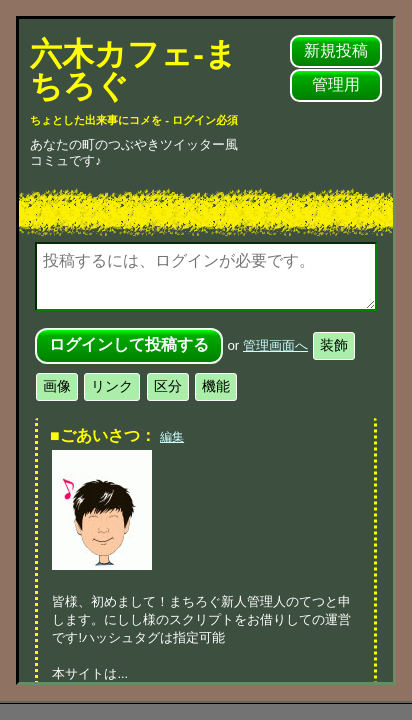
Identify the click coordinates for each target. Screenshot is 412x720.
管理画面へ (275, 345)
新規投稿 (336, 50)
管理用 (336, 84)
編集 (172, 437)
